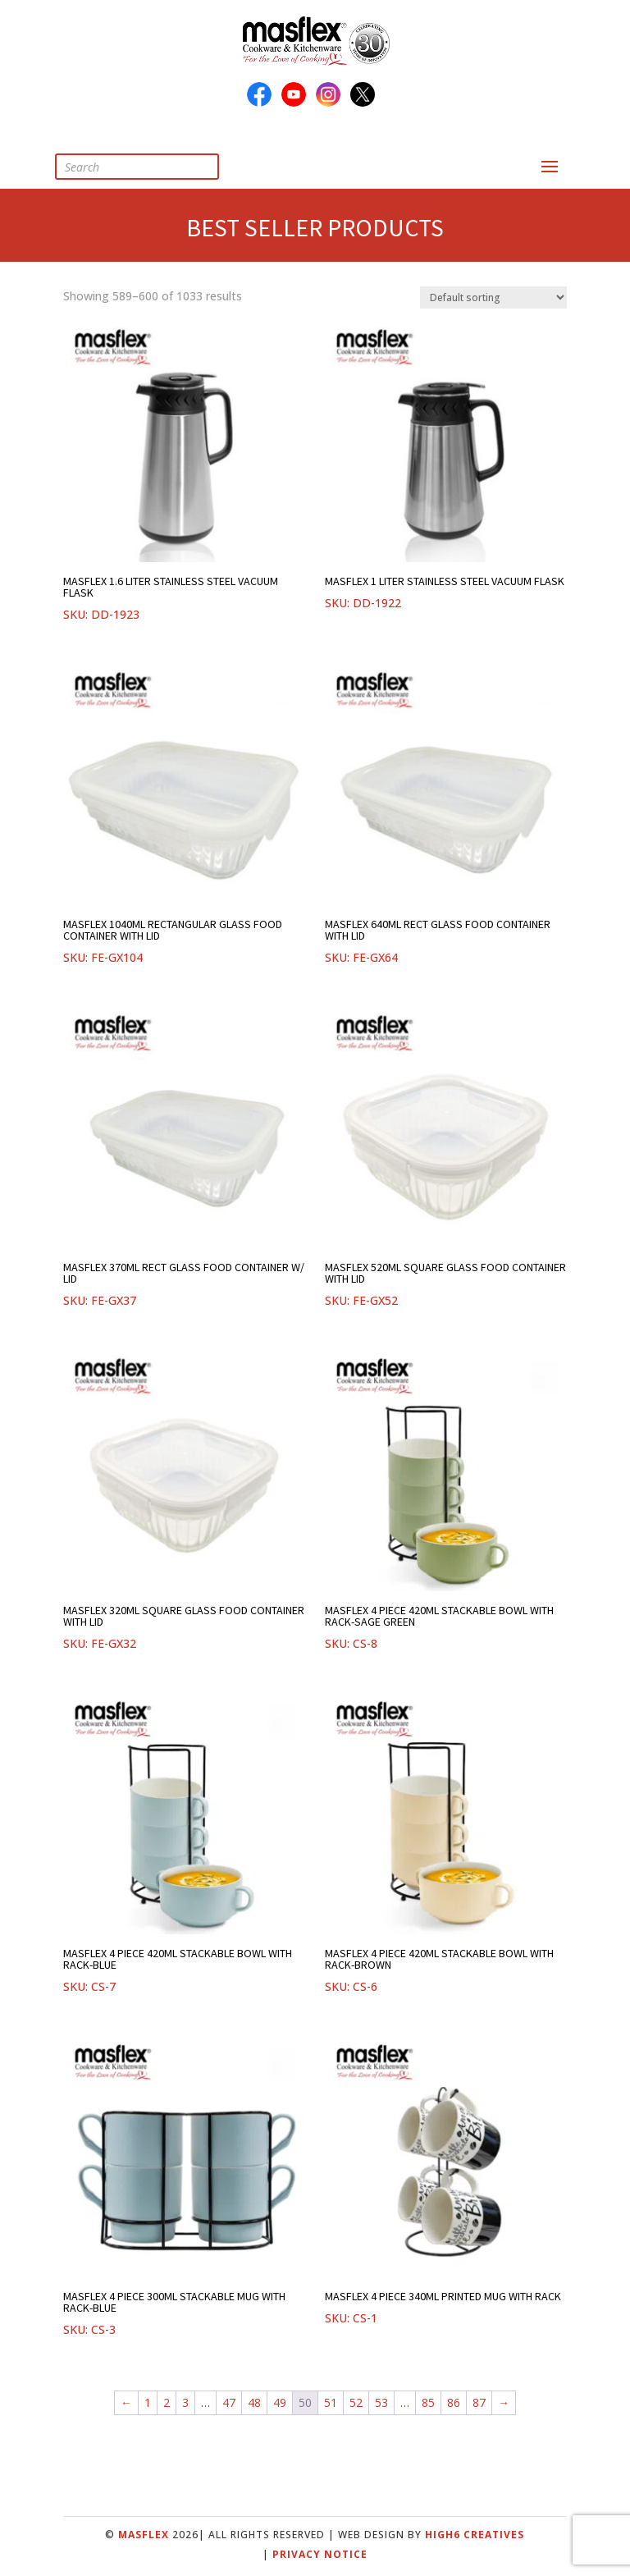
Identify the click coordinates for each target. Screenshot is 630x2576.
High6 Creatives (474, 2535)
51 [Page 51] (330, 2402)
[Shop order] (493, 297)
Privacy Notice (320, 2554)
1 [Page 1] (147, 2402)
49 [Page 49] (279, 2402)
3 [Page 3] (185, 2402)
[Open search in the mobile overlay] (149, 166)
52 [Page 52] (356, 2402)
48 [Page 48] (254, 2402)
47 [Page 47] (228, 2402)
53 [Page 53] (381, 2402)
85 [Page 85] (428, 2402)
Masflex (143, 2535)
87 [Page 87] (479, 2402)
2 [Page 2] (166, 2402)
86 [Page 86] (453, 2402)
